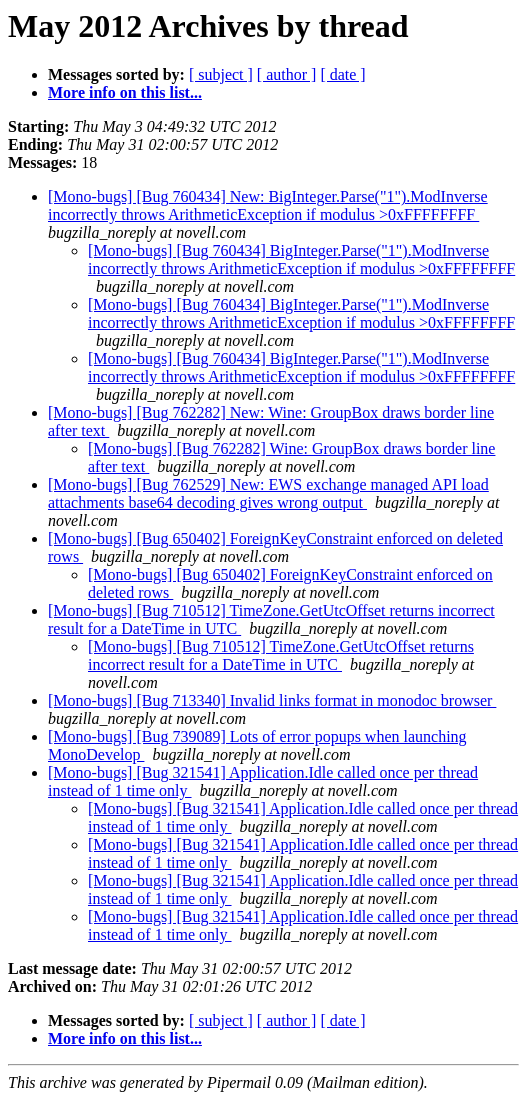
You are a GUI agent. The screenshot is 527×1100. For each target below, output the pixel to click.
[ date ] (342, 74)
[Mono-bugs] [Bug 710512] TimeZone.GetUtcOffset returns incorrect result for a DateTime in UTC (281, 655)
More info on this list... (125, 92)
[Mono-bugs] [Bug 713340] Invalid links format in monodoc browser (272, 700)
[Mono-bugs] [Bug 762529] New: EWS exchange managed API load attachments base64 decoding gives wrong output (268, 493)
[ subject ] (221, 74)
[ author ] (287, 74)
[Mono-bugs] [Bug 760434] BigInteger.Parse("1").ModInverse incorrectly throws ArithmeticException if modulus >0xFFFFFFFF (301, 259)
